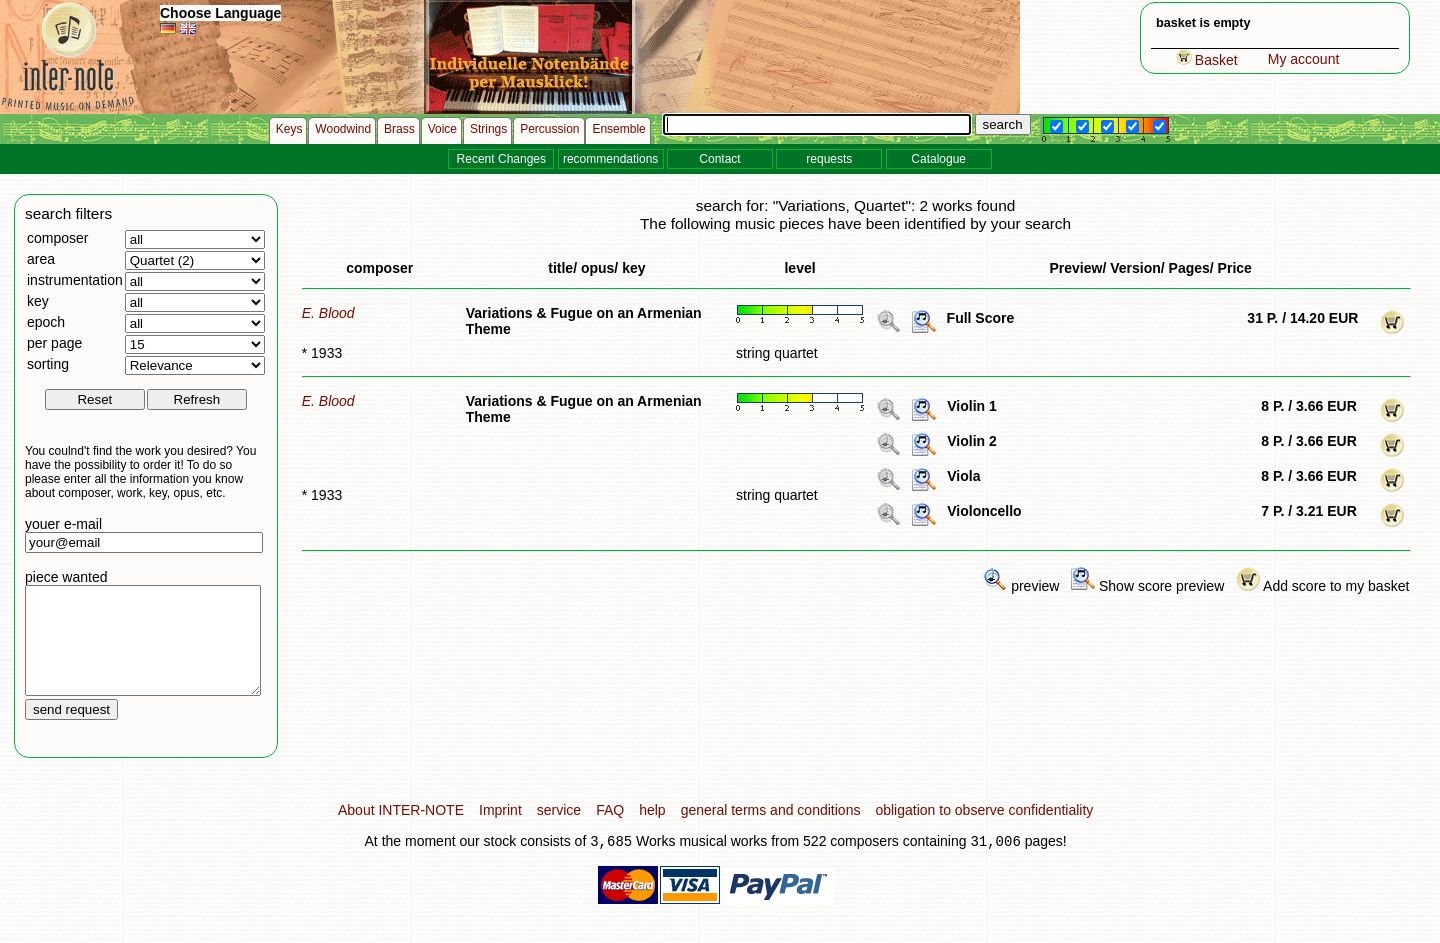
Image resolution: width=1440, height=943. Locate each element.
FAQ (610, 831)
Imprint (500, 831)
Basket (1207, 60)
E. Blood (328, 313)
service (559, 831)
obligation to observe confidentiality (984, 831)
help (652, 831)
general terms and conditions (771, 831)
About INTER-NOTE (401, 831)
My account (1304, 59)
